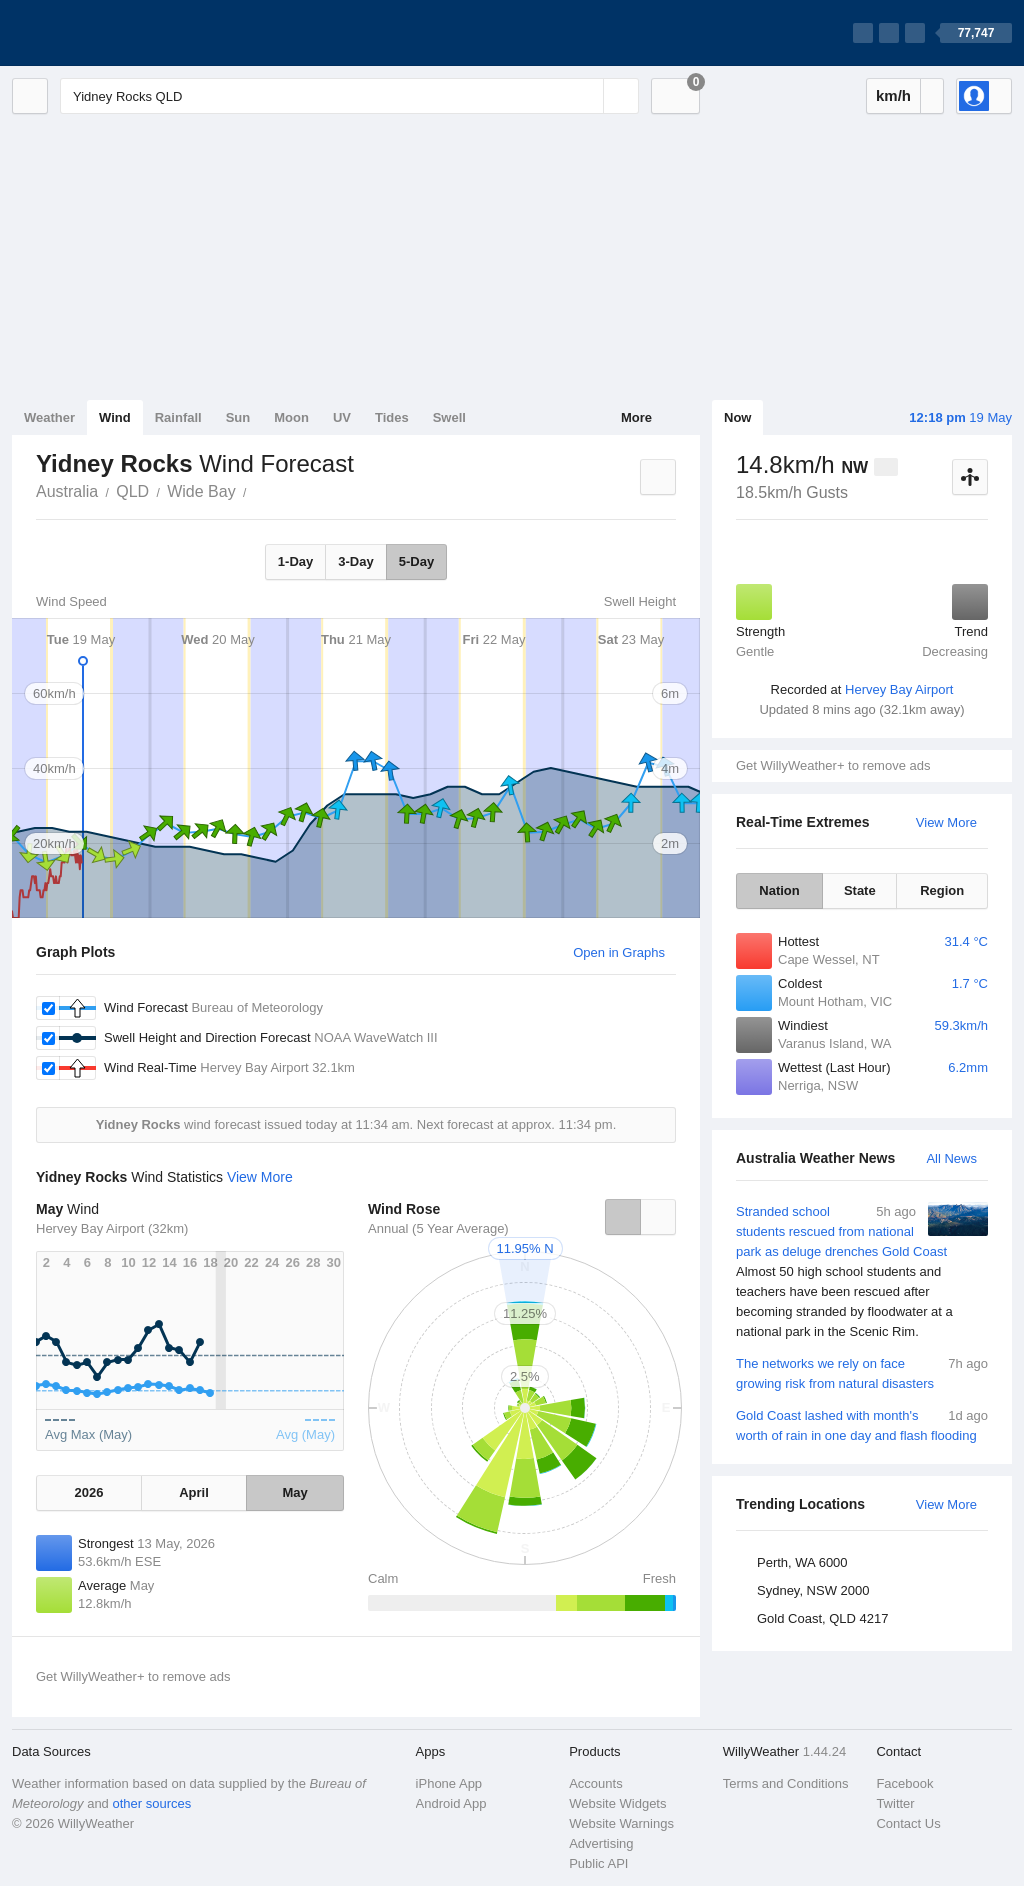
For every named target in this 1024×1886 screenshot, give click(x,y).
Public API (598, 1863)
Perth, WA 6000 (802, 1562)
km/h (893, 95)
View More (946, 822)
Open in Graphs (619, 952)
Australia (67, 491)
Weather (49, 417)
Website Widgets (617, 1803)
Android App (451, 1803)
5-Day (416, 561)
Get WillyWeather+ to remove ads (833, 765)
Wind (115, 417)
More (636, 417)
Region (942, 890)
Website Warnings (621, 1823)
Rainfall (178, 417)
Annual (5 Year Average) (438, 1228)
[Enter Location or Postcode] (349, 96)
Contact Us (908, 1823)
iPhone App (449, 1783)
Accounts (595, 1783)
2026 (88, 1492)
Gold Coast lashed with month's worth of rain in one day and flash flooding (862, 1424)
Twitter (895, 1803)
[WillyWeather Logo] (106, 33)
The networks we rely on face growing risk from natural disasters (862, 1372)
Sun (238, 417)
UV (342, 417)
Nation (779, 890)
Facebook (904, 1783)
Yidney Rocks (258, 490)
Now (737, 417)
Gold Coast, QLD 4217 (823, 1618)
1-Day (295, 561)
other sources (151, 1803)
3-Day (355, 561)
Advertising (601, 1843)
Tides (392, 417)
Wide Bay (201, 491)
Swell (449, 417)
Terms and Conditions (786, 1783)
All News (951, 1158)
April (194, 1492)
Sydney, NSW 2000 (813, 1590)
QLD (132, 491)
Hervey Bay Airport (899, 689)
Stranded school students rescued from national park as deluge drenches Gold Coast (862, 1272)
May (294, 1492)
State (860, 890)
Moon (291, 417)
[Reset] (586, 96)
